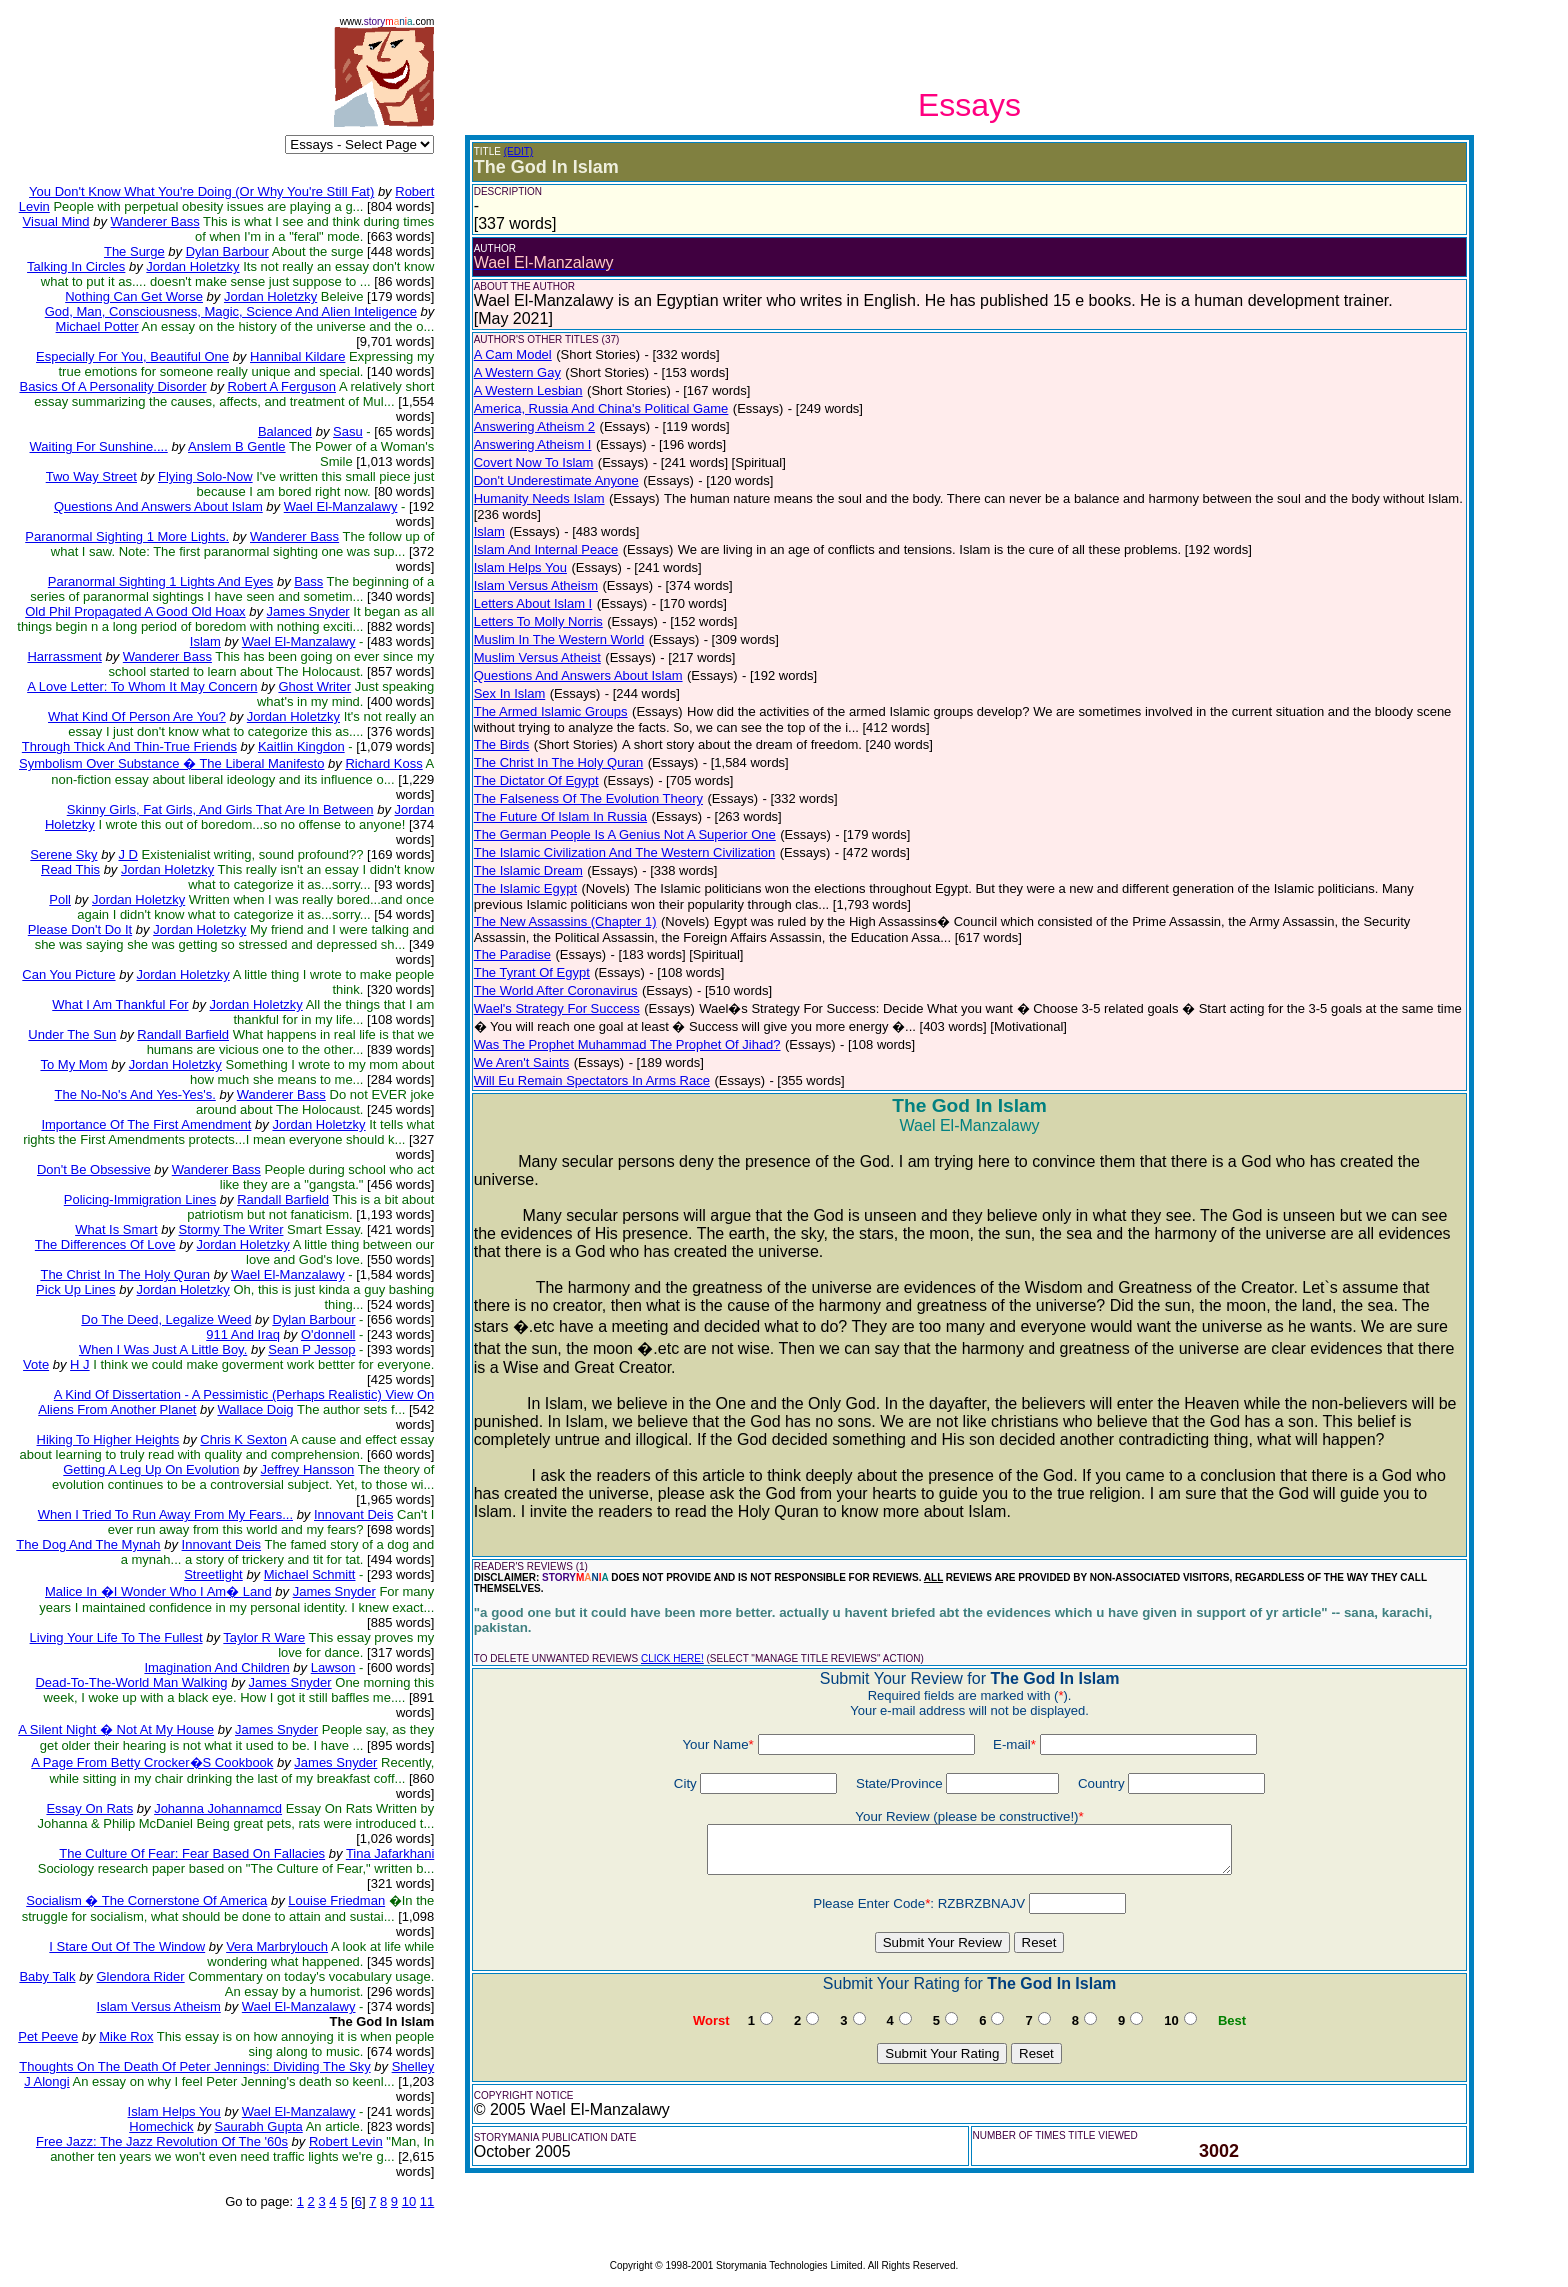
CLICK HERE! (672, 1658)
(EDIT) (518, 151)
